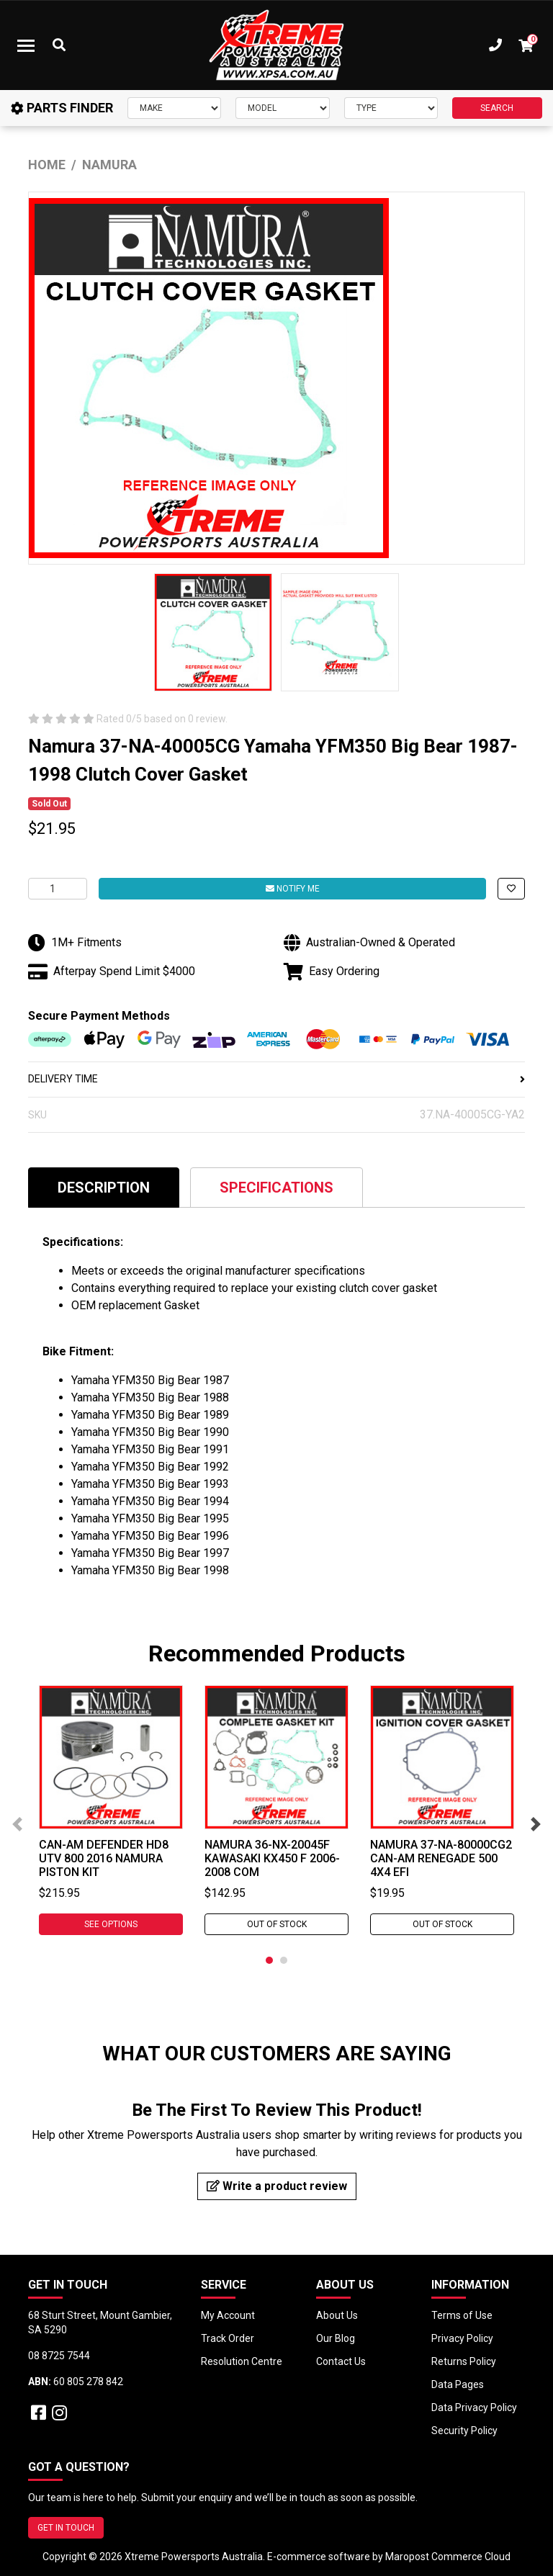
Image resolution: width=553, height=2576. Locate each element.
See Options (111, 1924)
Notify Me (293, 889)
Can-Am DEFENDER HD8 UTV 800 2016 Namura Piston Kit (103, 1858)
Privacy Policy (462, 2338)
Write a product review (277, 2186)
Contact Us (341, 2361)
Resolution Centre (241, 2361)
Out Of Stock (277, 1924)
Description (104, 1187)
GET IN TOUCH (65, 2528)
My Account (228, 2315)
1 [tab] (269, 1960)
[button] (511, 888)
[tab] (103, 1187)
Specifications (276, 1187)
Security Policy (464, 2430)
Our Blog (335, 2338)
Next (535, 1824)
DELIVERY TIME (276, 1079)
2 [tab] (283, 1960)
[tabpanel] (111, 1810)
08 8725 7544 (59, 2355)
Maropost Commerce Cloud (448, 2556)
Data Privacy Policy (474, 2407)
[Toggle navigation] (26, 45)
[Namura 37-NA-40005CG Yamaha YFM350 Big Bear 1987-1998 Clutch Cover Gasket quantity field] (57, 888)
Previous (17, 1824)
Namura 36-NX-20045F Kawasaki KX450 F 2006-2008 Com (272, 1858)
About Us (337, 2315)
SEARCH (496, 108)
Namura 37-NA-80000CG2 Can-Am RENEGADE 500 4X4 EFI (441, 1858)
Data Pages (457, 2384)
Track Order (227, 2338)
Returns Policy (463, 2361)
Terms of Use (462, 2315)
